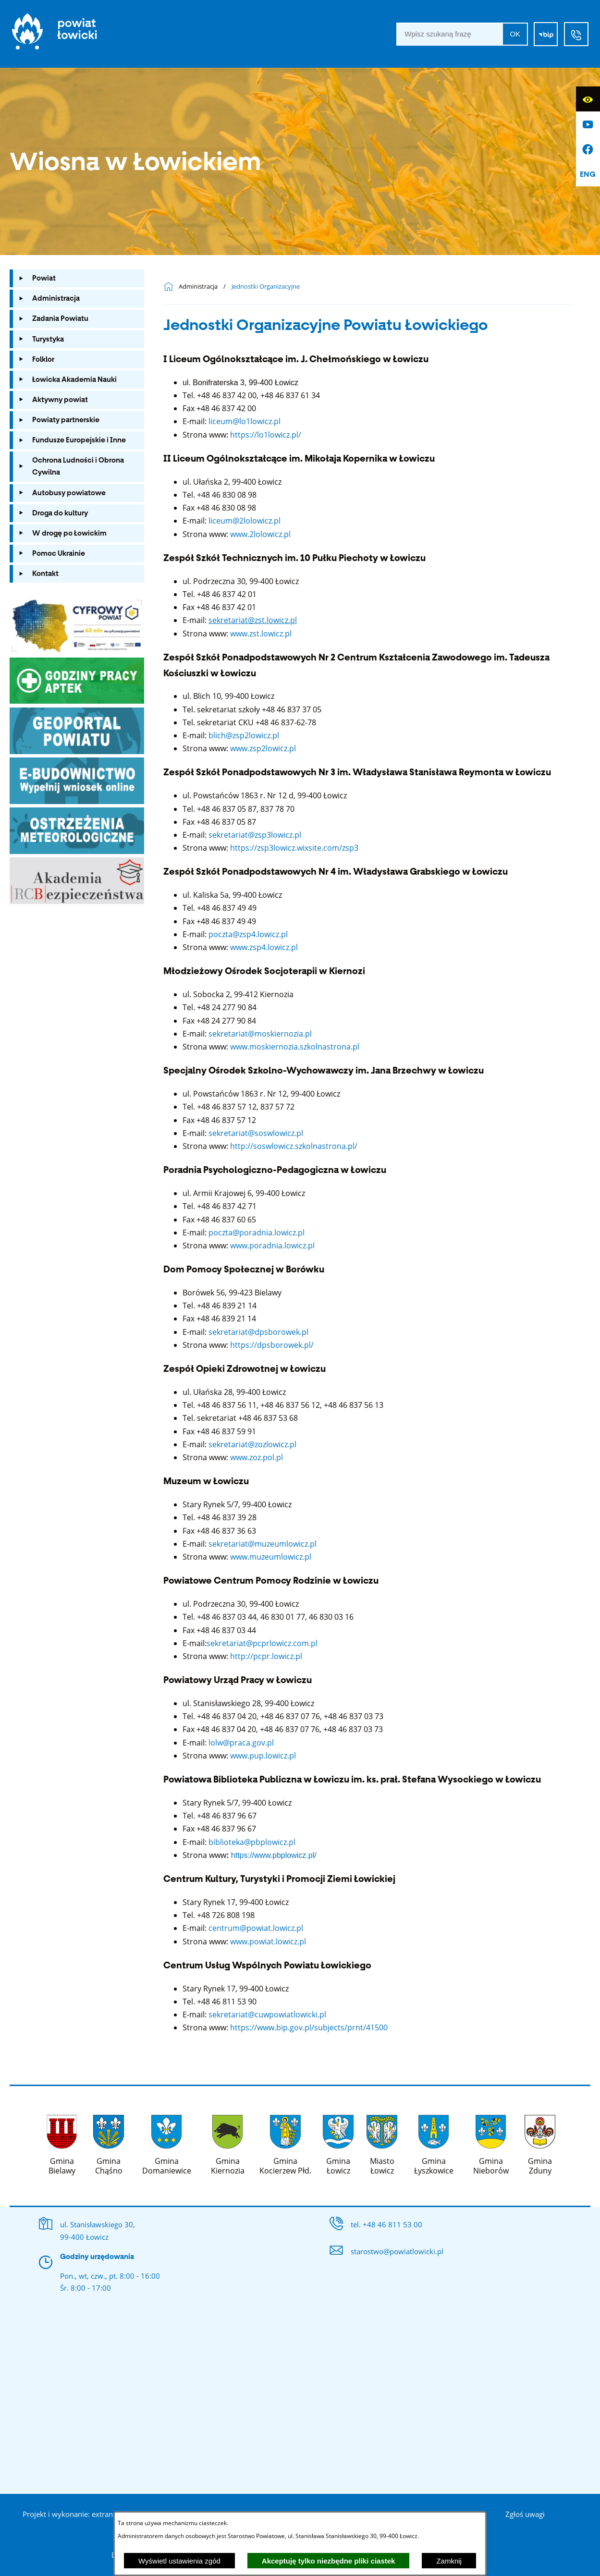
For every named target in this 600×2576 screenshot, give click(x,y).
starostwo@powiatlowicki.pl (397, 2251)
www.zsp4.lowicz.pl (264, 947)
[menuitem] (77, 278)
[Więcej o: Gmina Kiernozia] (227, 2142)
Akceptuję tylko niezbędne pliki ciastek (328, 2561)
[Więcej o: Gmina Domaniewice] (166, 2142)
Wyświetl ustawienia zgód (179, 2561)
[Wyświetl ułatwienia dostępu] (588, 98)
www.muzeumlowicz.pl (270, 1556)
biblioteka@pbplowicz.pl (251, 1842)
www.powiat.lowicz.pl (268, 1941)
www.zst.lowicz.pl (261, 633)
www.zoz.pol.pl (256, 1457)
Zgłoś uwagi (525, 2514)
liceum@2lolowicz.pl (244, 520)
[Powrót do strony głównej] (171, 287)
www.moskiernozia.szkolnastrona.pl (294, 1046)
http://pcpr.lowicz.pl (266, 1656)
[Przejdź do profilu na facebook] (588, 148)
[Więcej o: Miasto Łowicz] (382, 2142)
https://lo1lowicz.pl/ (265, 434)
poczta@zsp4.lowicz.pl (248, 934)
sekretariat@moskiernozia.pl (260, 1033)
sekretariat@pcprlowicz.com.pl (262, 1643)
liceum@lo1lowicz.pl (244, 421)
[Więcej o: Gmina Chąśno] (108, 2142)
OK (515, 34)
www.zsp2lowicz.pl (263, 748)
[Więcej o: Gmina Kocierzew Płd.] (285, 2142)
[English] (588, 173)
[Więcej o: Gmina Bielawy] (61, 2142)
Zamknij (449, 2561)
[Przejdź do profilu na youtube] (588, 123)
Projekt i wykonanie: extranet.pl (75, 2514)
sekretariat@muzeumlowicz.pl (262, 1543)
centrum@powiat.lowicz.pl (255, 1928)
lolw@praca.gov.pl (241, 1742)
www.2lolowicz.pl (260, 534)
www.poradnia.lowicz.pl (272, 1245)
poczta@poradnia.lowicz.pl (256, 1232)
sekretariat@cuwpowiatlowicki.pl (268, 2014)
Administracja (198, 287)
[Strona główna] (54, 33)
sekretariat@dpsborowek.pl (257, 1332)
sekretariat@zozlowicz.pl (252, 1444)
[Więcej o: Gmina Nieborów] (491, 2142)
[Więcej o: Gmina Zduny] (540, 2142)
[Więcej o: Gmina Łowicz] (338, 2142)
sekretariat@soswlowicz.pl (255, 1133)
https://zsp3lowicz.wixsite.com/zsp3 (294, 847)
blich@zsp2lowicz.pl (243, 735)
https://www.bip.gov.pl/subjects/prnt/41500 (310, 2027)
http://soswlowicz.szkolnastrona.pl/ (293, 1146)
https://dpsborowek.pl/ (272, 1345)
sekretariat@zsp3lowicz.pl (254, 835)
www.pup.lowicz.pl (263, 1755)
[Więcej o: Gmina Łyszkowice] (433, 2142)
